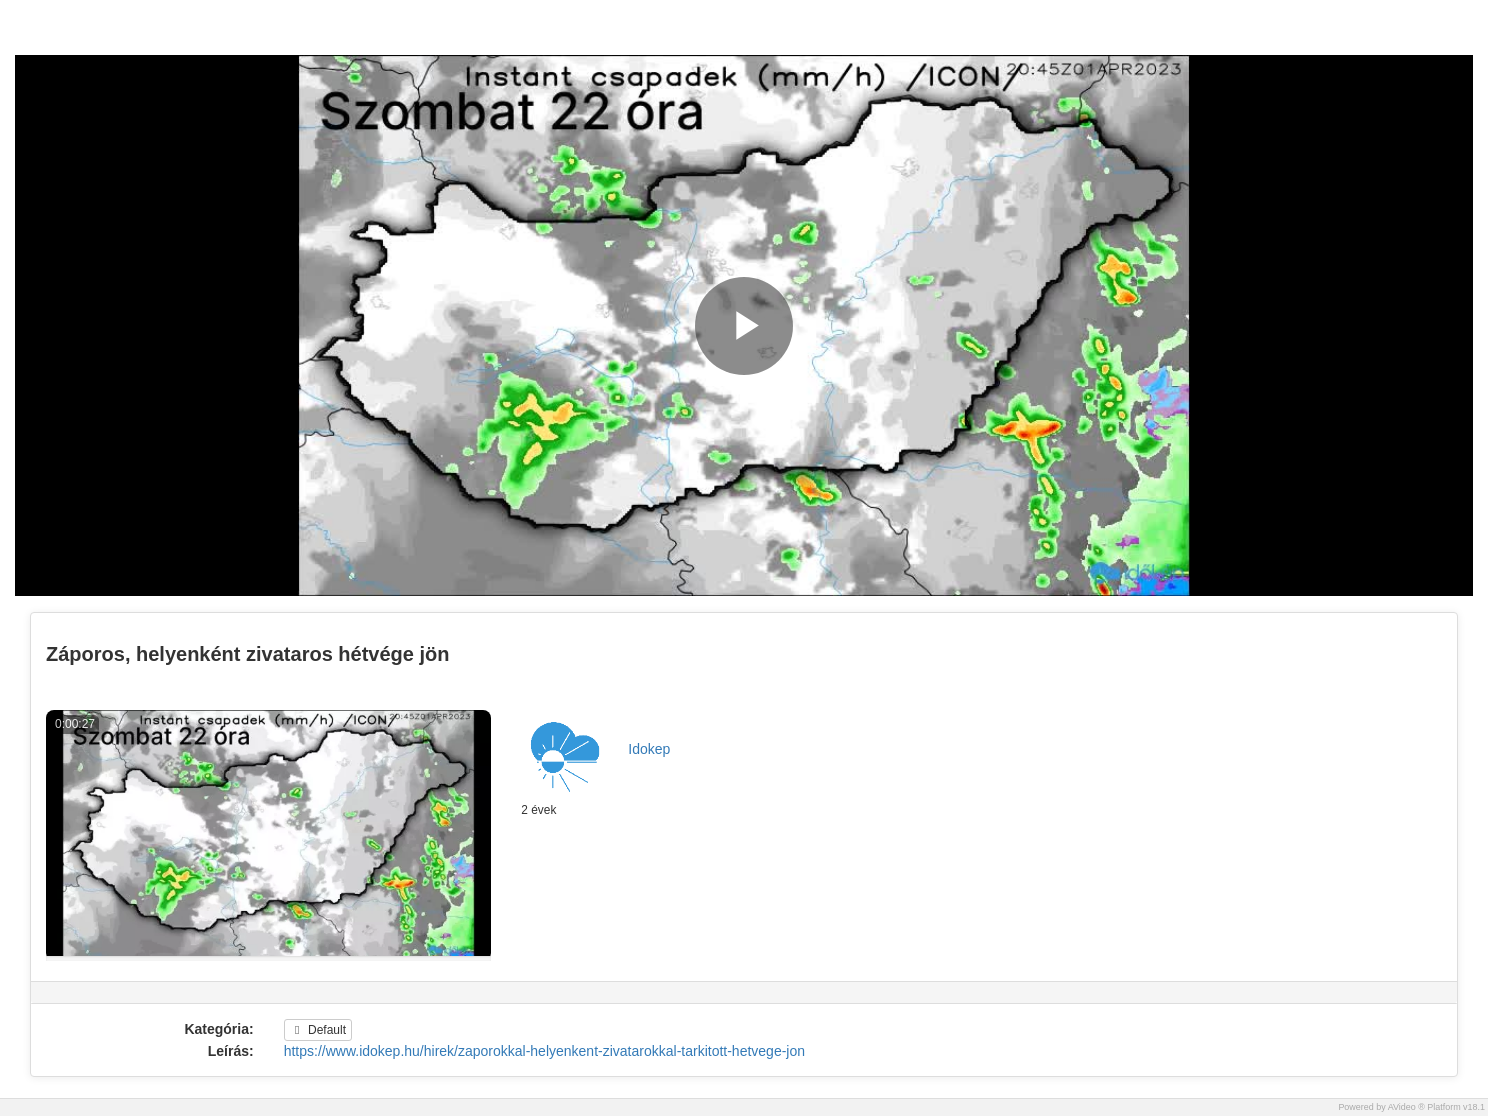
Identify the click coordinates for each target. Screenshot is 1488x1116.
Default (318, 1030)
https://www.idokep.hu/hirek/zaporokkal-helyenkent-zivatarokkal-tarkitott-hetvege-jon (544, 1051)
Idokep (649, 749)
